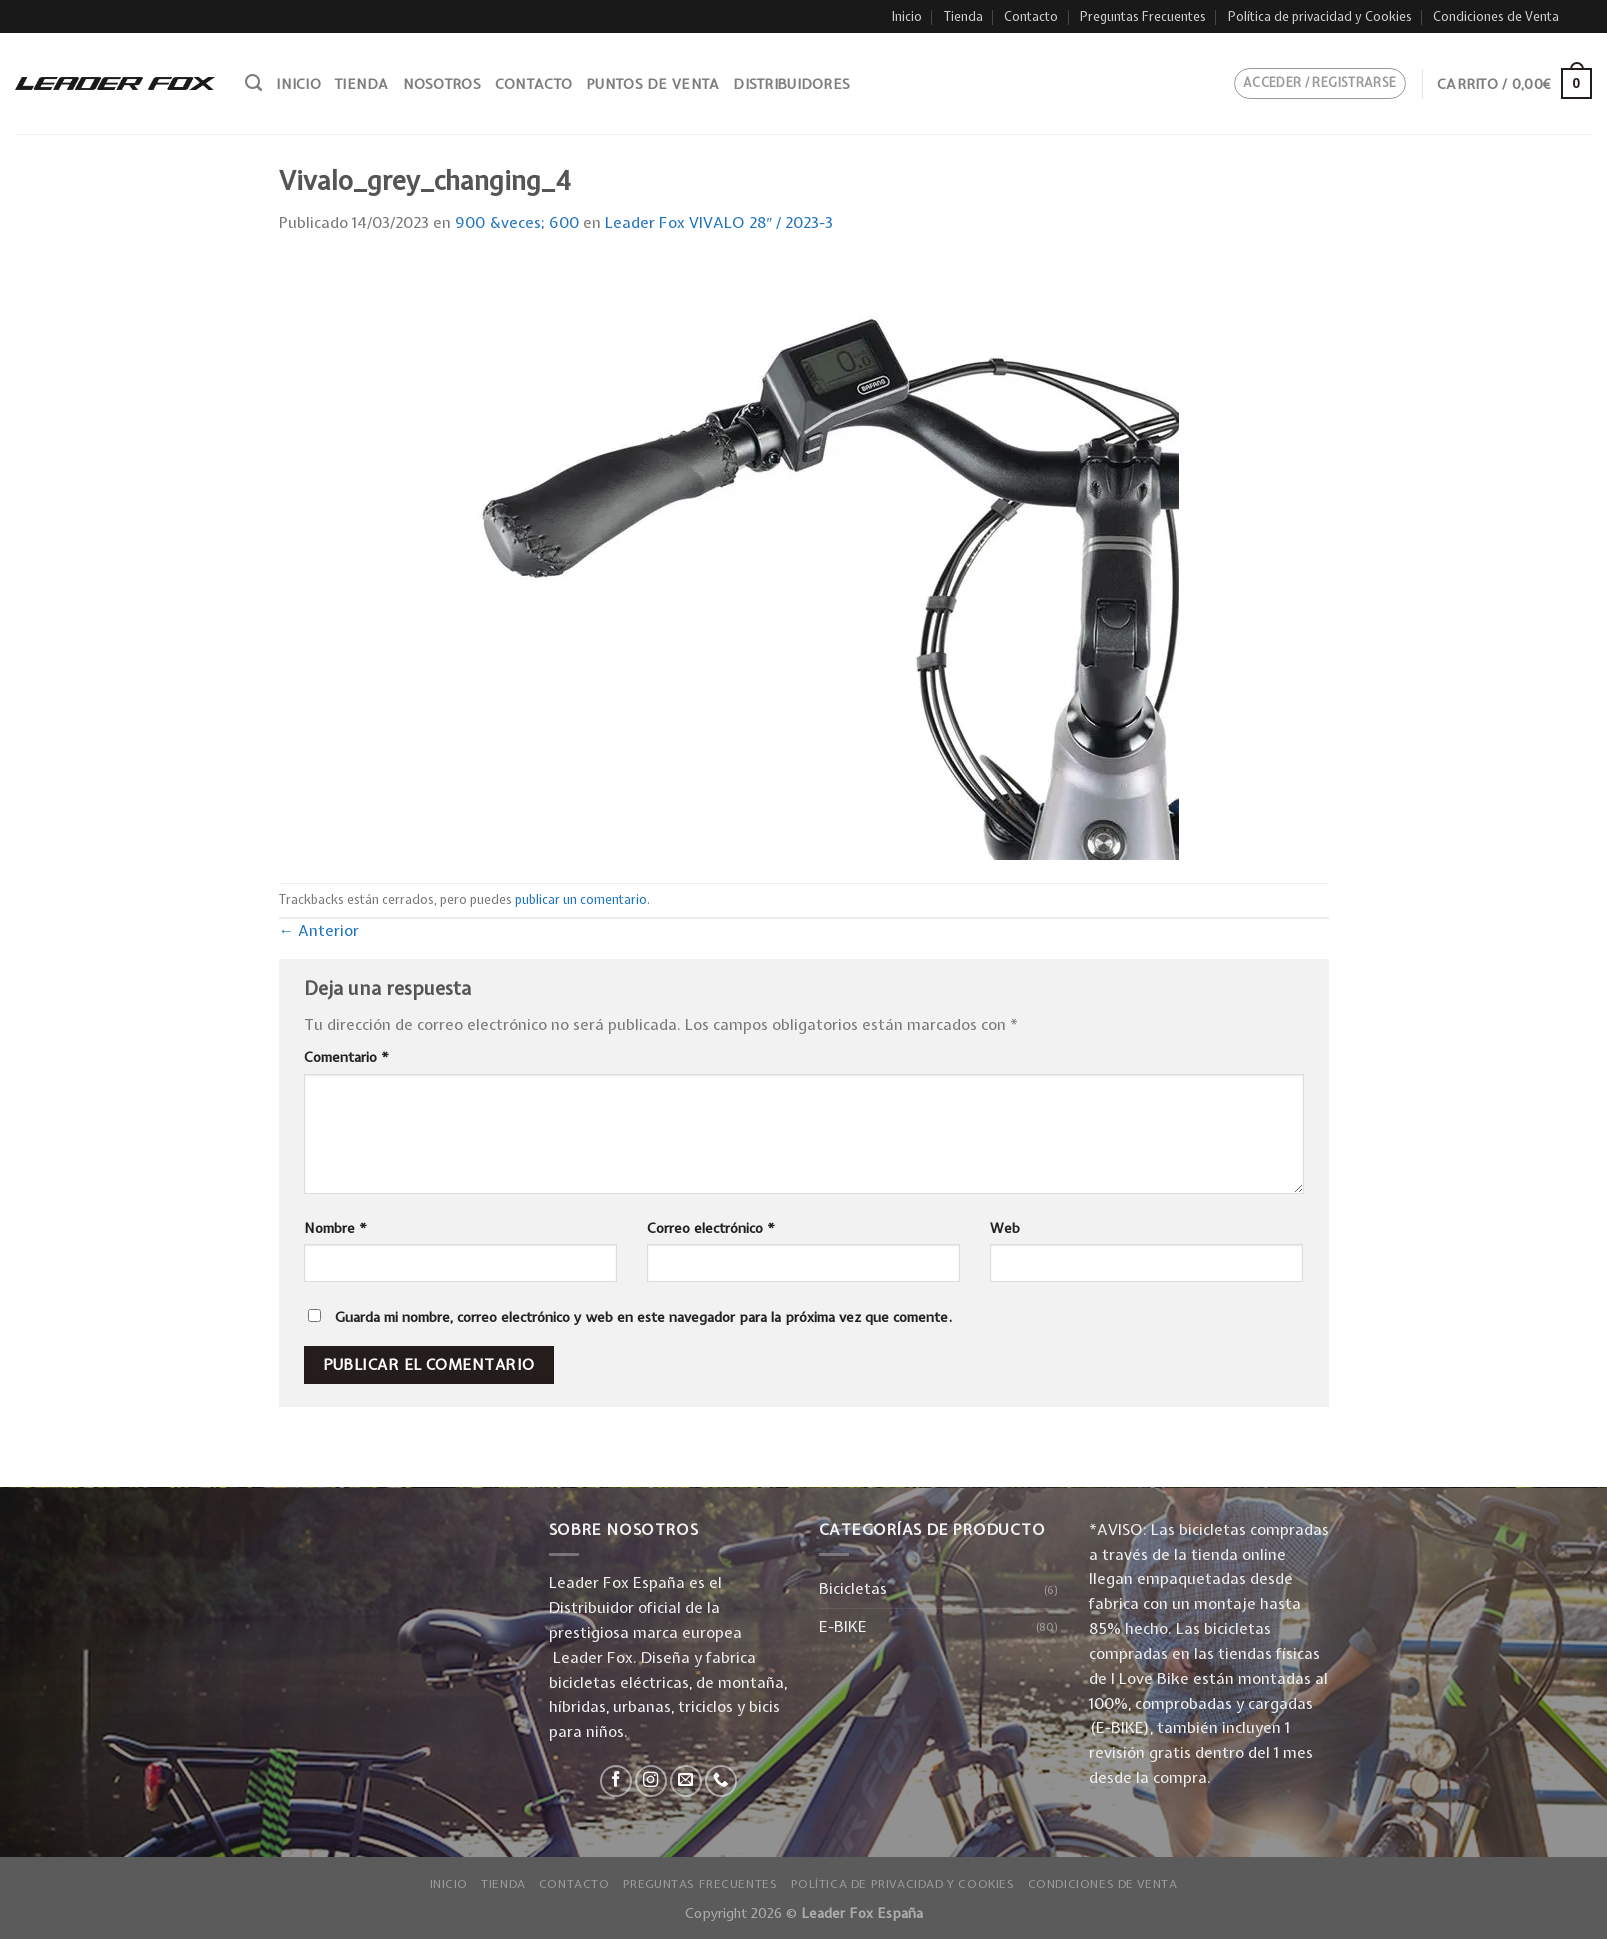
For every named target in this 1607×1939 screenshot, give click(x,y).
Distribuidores (791, 84)
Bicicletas (853, 1588)
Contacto (1031, 16)
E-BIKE (843, 1626)
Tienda (963, 16)
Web (1005, 1228)
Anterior (319, 930)
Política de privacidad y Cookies (1320, 16)
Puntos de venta (652, 84)
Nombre (335, 1228)
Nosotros (442, 84)
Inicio (907, 16)
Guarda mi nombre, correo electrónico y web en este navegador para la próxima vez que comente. (643, 1317)
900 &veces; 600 (517, 222)
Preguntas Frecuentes (1143, 16)
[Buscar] (253, 83)
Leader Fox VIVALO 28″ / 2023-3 (719, 222)
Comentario (346, 1057)
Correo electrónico (711, 1228)
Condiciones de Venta (1496, 16)
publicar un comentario (581, 899)
